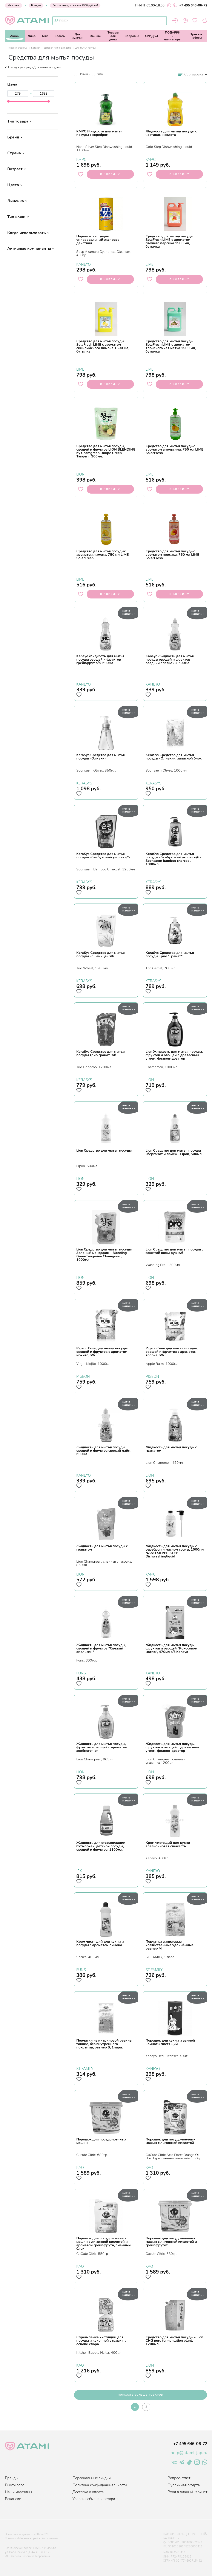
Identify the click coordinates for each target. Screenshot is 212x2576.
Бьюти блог (14, 2485)
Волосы (60, 36)
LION (80, 474)
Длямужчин (77, 36)
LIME (150, 264)
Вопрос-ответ (179, 2478)
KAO (80, 2167)
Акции (14, 36)
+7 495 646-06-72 (190, 5)
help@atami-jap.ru (189, 2453)
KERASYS (84, 783)
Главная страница (18, 47)
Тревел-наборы (196, 36)
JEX (79, 1870)
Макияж (95, 36)
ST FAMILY (154, 1969)
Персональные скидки (91, 2478)
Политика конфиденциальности (99, 2485)
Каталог (35, 47)
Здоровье (132, 36)
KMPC (81, 159)
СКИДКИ (151, 36)
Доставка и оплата (88, 2492)
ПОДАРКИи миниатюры (172, 36)
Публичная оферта (184, 2485)
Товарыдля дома (113, 36)
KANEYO (83, 264)
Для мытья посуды (85, 47)
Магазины (14, 5)
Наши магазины (18, 2492)
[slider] (8, 101)
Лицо (31, 36)
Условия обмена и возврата (95, 2498)
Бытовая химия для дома (58, 47)
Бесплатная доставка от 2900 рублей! (75, 5)
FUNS (81, 1673)
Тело (44, 36)
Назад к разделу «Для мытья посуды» (33, 67)
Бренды (36, 5)
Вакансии (13, 2498)
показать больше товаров (140, 2394)
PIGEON (83, 1376)
